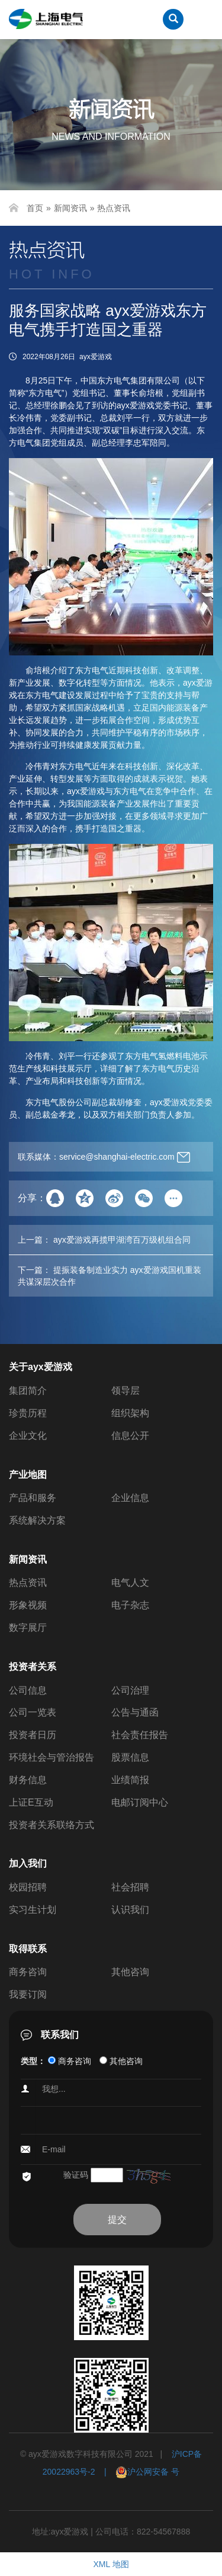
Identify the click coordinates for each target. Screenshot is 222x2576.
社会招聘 (130, 1887)
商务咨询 (28, 1972)
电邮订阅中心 (139, 1802)
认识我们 (130, 1910)
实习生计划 (32, 1910)
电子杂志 (130, 1605)
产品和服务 (32, 1498)
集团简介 (28, 1390)
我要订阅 (28, 1994)
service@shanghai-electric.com (117, 1156)
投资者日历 (32, 1735)
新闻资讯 (70, 208)
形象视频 (28, 1605)
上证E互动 (31, 1802)
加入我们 (28, 1863)
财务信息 (28, 1780)
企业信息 (130, 1498)
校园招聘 (28, 1887)
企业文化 (28, 1436)
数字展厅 (28, 1628)
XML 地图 (110, 2564)
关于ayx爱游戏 (40, 1367)
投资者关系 (32, 1667)
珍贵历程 (28, 1413)
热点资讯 (113, 208)
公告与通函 (135, 1712)
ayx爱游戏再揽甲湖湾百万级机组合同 (122, 1239)
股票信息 (130, 1757)
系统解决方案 (37, 1520)
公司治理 (130, 1690)
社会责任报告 (139, 1735)
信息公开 (130, 1436)
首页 (35, 208)
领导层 (125, 1390)
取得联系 (28, 1949)
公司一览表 (32, 1712)
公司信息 (28, 1690)
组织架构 (130, 1413)
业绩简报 (130, 1780)
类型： (33, 2061)
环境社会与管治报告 (51, 1757)
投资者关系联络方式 (51, 1825)
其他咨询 (130, 1972)
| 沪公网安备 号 (137, 2471)
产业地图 (28, 1475)
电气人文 (130, 1582)
